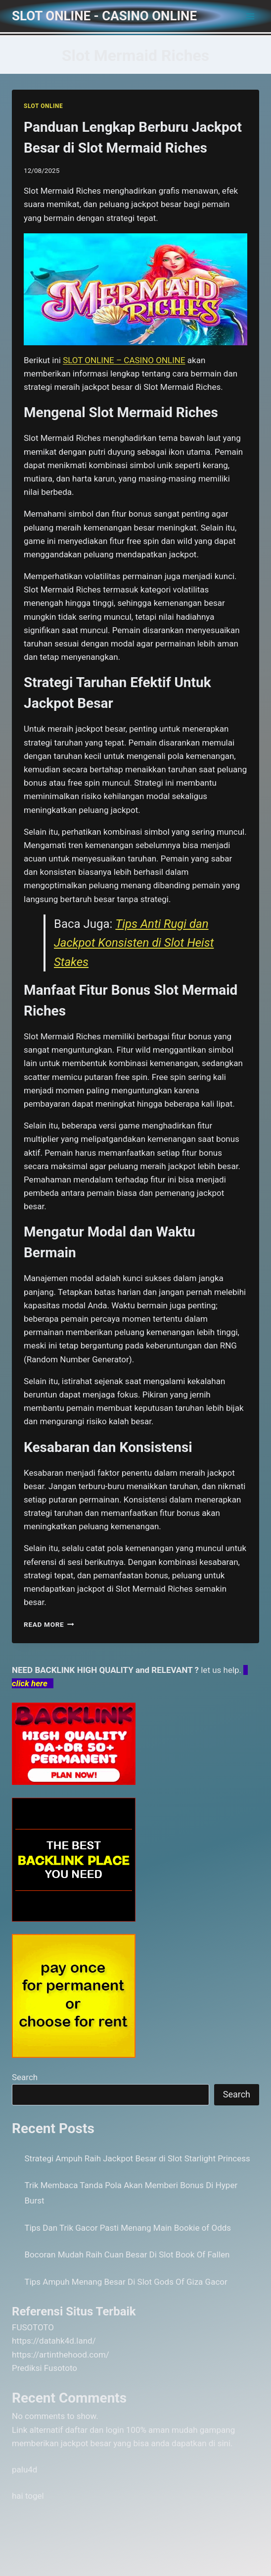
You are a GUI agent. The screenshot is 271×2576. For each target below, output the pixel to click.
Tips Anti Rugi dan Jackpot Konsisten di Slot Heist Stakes (134, 943)
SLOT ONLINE (43, 106)
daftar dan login (94, 2430)
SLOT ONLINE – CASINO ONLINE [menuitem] (124, 360)
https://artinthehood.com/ (60, 2355)
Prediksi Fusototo (44, 2368)
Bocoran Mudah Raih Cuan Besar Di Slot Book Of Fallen (127, 2254)
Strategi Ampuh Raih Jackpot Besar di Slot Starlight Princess (137, 2158)
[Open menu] (250, 16)
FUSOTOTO (33, 2327)
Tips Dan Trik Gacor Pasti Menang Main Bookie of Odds (128, 2228)
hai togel (28, 2496)
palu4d (24, 2469)
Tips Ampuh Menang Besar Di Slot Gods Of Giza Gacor (126, 2282)
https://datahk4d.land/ (54, 2341)
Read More (49, 1624)
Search (25, 2077)
